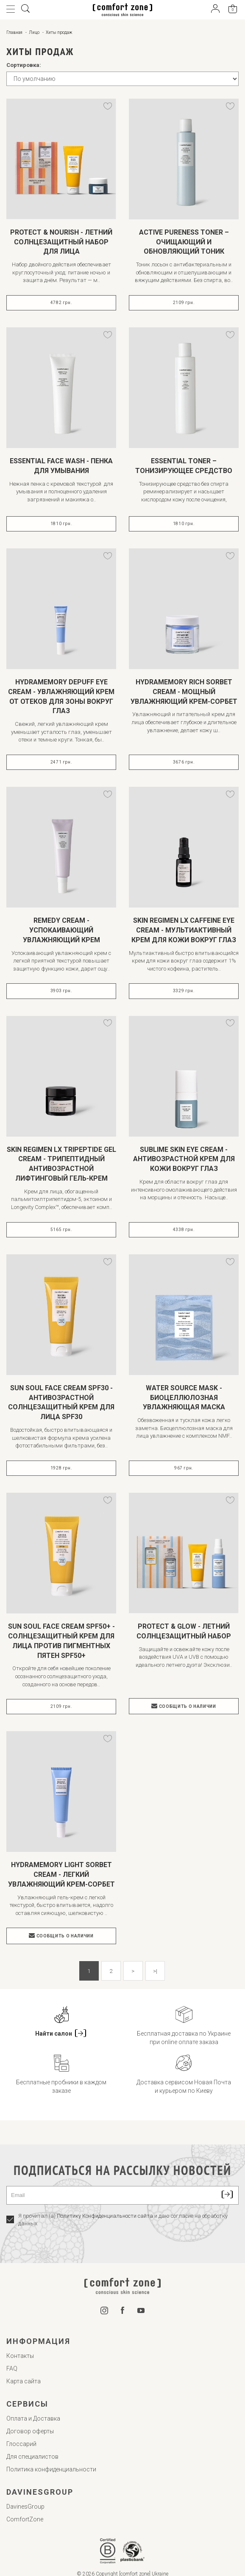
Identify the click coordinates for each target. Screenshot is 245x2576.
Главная (14, 32)
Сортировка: (23, 65)
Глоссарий (21, 2443)
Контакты (20, 2355)
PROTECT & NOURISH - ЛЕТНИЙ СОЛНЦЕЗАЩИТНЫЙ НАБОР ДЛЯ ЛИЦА (61, 242)
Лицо (34, 32)
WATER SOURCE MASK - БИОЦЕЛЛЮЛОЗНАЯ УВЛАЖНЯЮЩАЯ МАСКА (184, 1397)
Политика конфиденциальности (51, 2469)
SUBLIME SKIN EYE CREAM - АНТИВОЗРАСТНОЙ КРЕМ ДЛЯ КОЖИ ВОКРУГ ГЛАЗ (184, 1159)
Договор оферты (30, 2431)
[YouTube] (141, 2311)
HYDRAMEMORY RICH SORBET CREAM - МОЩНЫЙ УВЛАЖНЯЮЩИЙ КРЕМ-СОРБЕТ (184, 692)
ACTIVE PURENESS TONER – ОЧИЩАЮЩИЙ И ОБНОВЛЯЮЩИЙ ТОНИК (184, 242)
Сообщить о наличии (183, 1706)
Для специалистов (32, 2456)
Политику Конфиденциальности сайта (105, 2216)
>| (155, 1971)
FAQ (11, 2368)
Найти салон (61, 2033)
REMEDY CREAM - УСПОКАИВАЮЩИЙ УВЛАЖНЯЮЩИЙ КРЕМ (61, 930)
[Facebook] (123, 2312)
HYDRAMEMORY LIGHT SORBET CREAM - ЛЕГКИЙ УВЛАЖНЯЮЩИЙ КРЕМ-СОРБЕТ (61, 1874)
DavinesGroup (25, 2506)
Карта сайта (23, 2381)
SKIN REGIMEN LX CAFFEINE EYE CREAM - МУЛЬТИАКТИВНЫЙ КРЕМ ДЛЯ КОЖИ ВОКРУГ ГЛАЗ (183, 930)
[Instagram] (104, 2312)
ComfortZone (24, 2519)
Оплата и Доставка (33, 2418)
